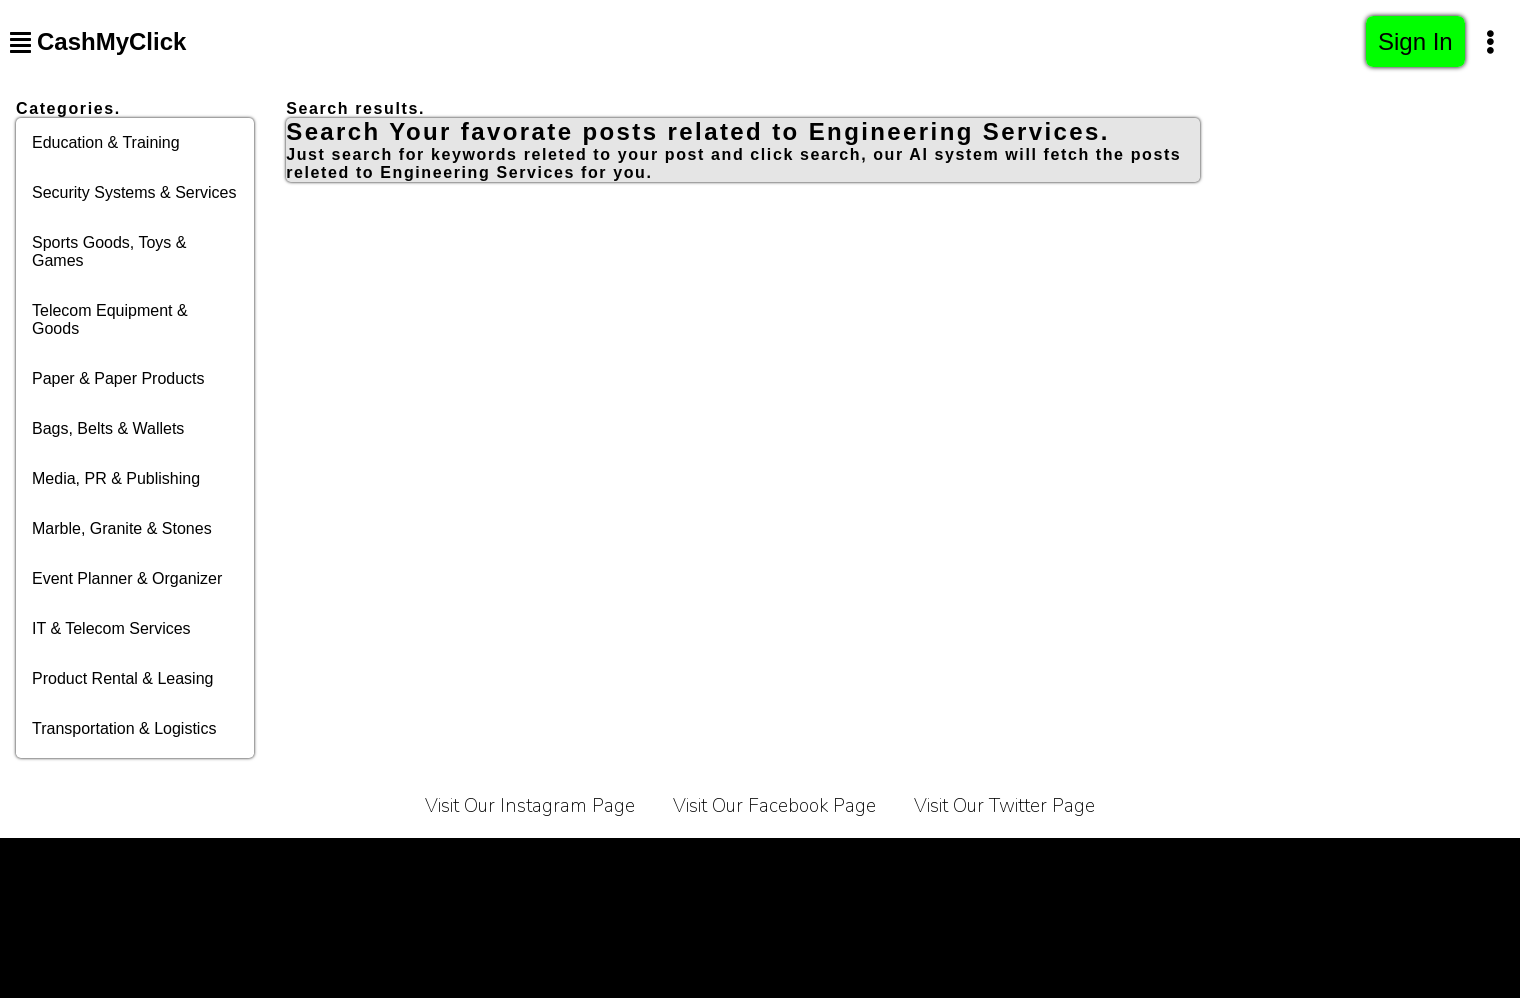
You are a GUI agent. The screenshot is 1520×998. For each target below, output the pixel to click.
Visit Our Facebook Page (774, 806)
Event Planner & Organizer (127, 578)
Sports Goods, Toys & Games (109, 251)
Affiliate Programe (901, 862)
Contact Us (762, 862)
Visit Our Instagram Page (530, 806)
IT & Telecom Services (111, 628)
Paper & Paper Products (118, 378)
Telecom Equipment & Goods (110, 319)
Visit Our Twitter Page (1004, 806)
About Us (653, 862)
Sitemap (1247, 862)
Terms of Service (303, 862)
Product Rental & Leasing (122, 678)
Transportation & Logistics (124, 728)
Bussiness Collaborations (1092, 862)
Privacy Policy (449, 862)
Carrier (559, 862)
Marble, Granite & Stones (122, 528)
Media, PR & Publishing (116, 478)
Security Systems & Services (134, 192)
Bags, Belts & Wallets (108, 428)
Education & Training (106, 142)
